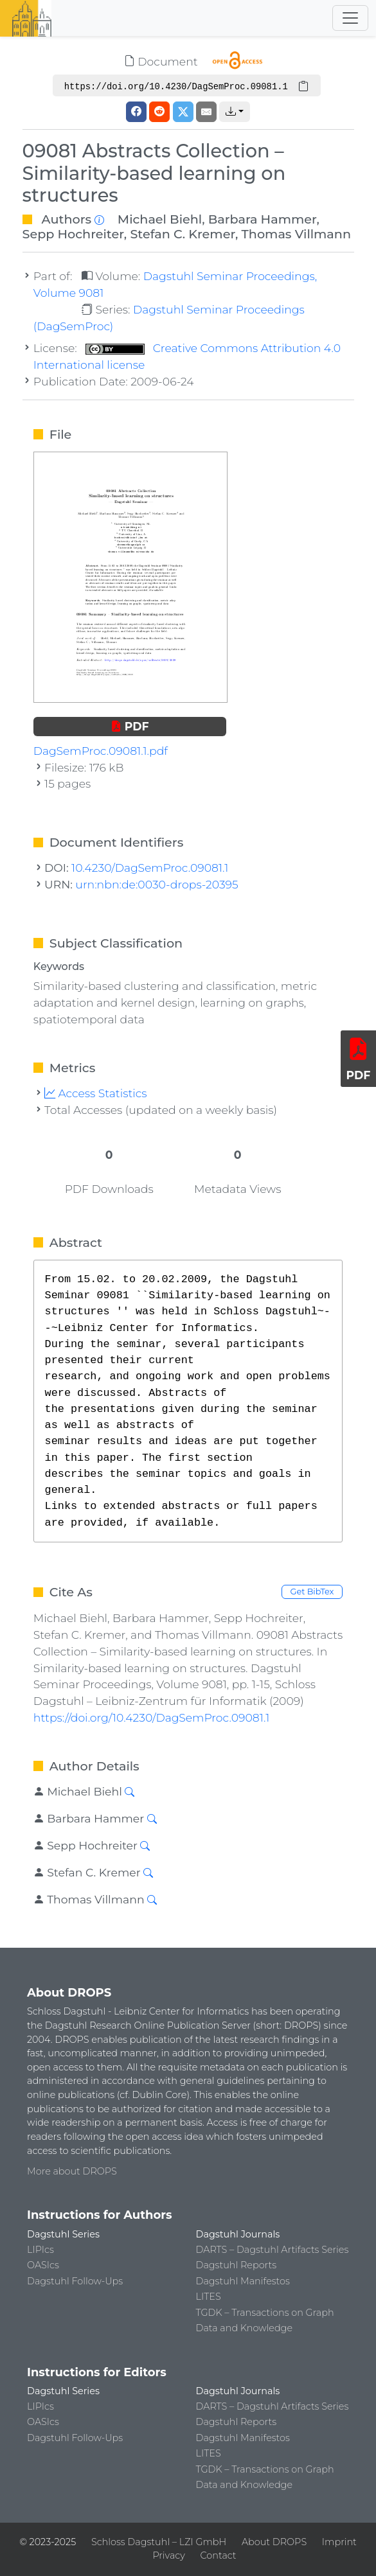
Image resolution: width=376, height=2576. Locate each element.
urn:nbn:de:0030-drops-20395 (156, 884)
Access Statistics (95, 1093)
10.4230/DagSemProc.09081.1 (149, 867)
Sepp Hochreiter (73, 234)
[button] (234, 111)
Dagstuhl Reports (236, 2265)
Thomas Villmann (296, 234)
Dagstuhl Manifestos (243, 2281)
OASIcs (43, 2265)
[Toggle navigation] (350, 18)
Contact (219, 2555)
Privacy (168, 2555)
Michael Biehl (160, 219)
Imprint (339, 2542)
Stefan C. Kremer (182, 234)
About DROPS (274, 2542)
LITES (208, 2296)
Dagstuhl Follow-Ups (75, 2281)
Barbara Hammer (262, 219)
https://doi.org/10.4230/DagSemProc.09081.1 (151, 1717)
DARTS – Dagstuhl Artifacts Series (272, 2249)
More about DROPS (72, 2171)
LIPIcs (40, 2249)
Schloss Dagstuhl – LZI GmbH (158, 2542)
